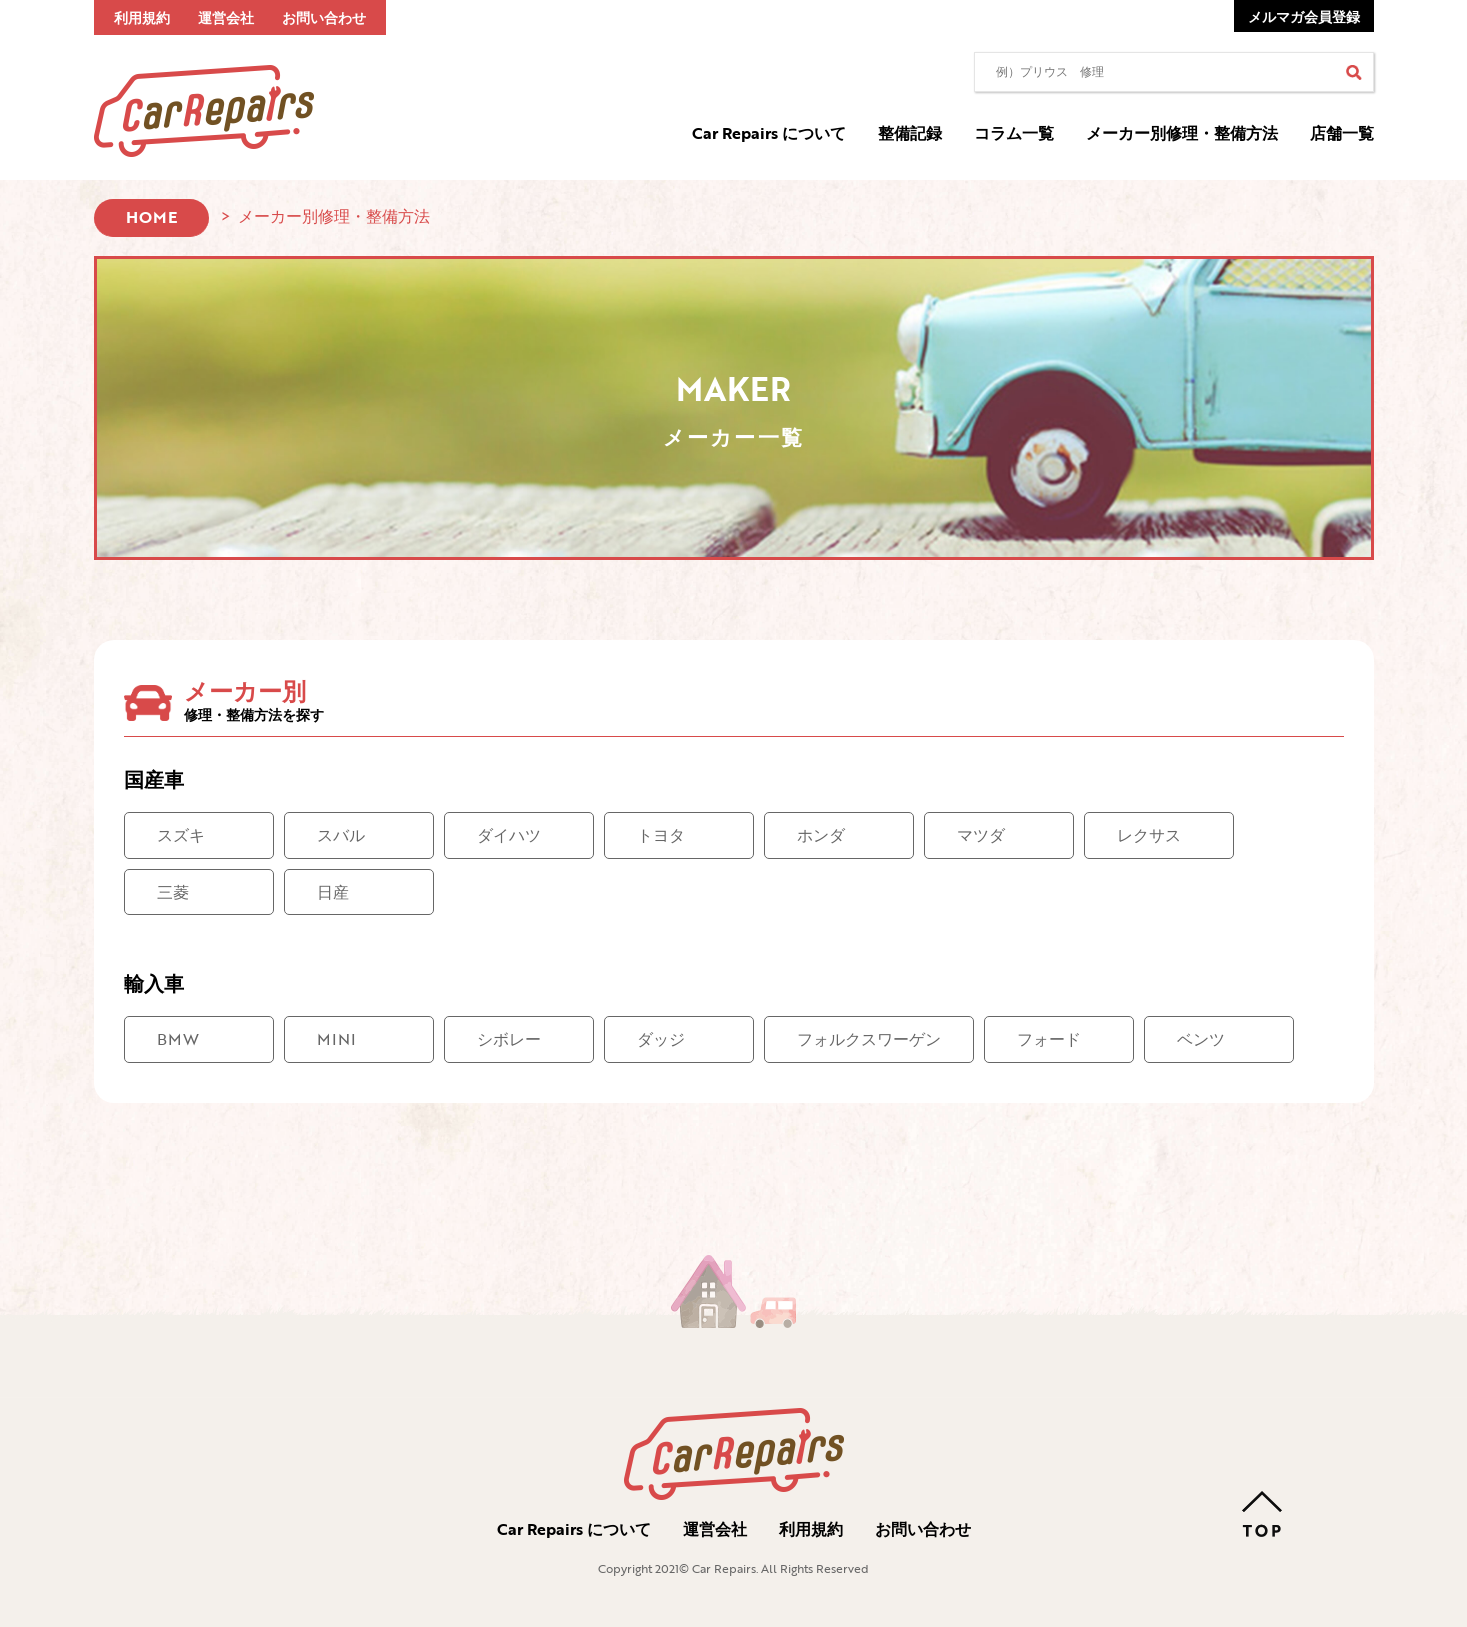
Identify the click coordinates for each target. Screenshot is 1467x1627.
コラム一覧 (1014, 133)
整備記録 (910, 133)
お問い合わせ (324, 17)
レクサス (1149, 835)
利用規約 (142, 17)
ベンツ (1201, 1039)
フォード (1049, 1039)
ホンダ (821, 835)
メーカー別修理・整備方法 (1182, 133)
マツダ (981, 835)
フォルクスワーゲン (869, 1039)
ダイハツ (509, 835)
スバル (341, 835)
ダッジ (661, 1039)
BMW (178, 1039)
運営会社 (226, 17)
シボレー (509, 1039)
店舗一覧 (1342, 133)
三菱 (173, 892)
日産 (333, 892)
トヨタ (661, 835)
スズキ (181, 835)
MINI (336, 1039)
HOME (151, 217)
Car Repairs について (769, 133)
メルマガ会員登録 (1304, 16)
